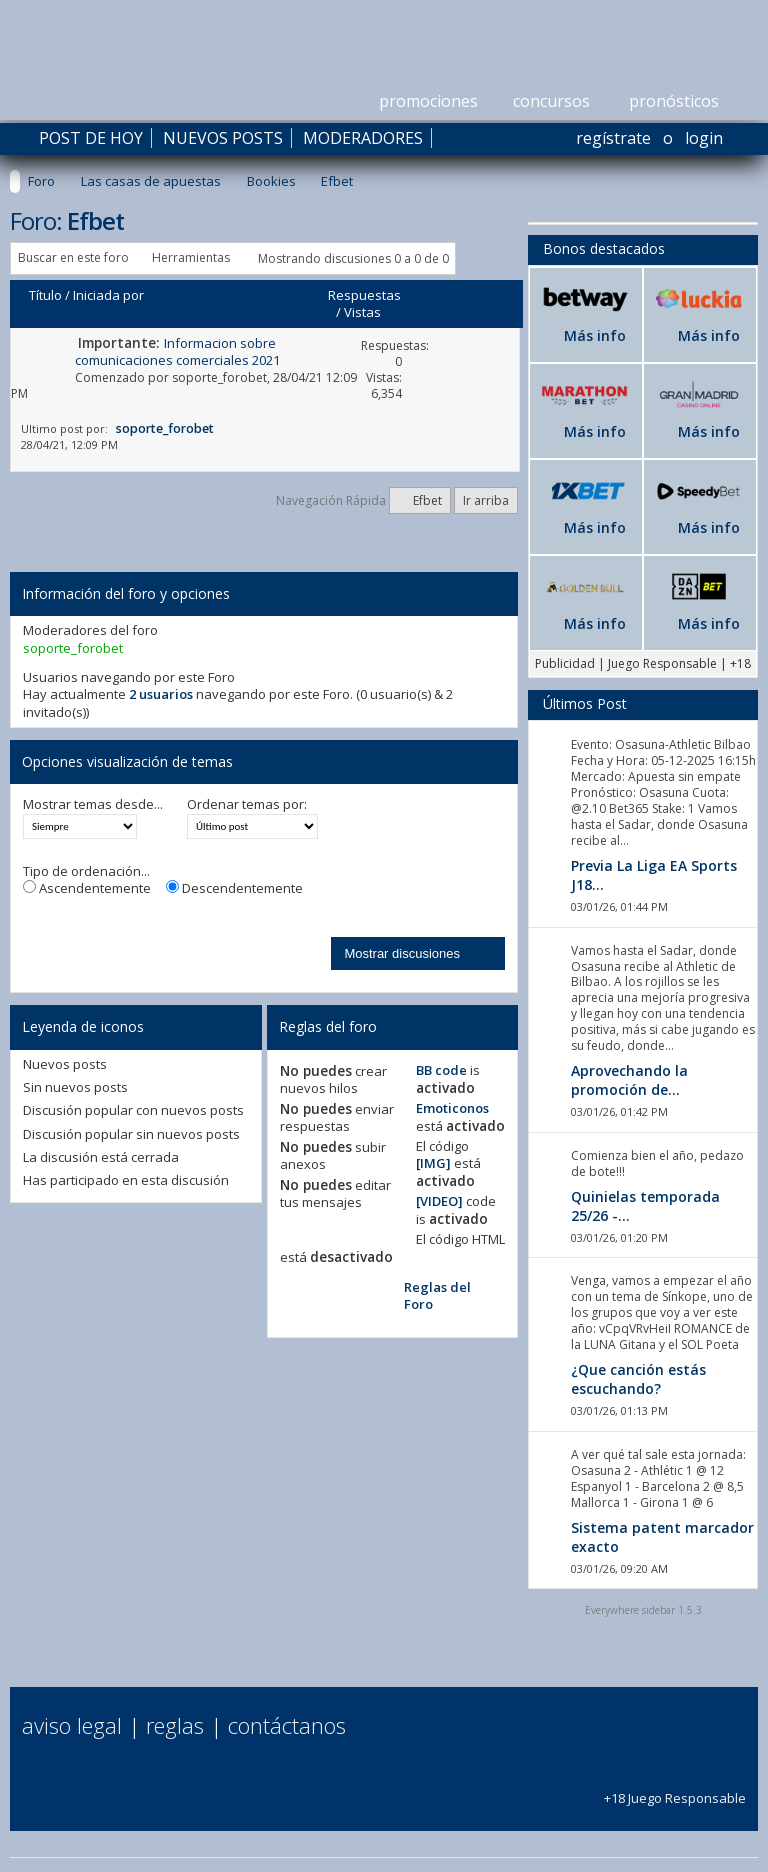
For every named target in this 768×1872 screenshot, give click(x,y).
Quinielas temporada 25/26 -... (645, 1206)
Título (45, 295)
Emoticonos (452, 1108)
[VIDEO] (439, 1201)
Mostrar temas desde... (93, 804)
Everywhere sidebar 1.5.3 (643, 1610)
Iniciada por (108, 295)
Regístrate (613, 138)
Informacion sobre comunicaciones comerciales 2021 (177, 351)
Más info (595, 335)
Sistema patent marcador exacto (662, 1537)
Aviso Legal (72, 1725)
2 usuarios (161, 694)
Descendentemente (234, 888)
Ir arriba (486, 500)
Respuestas (364, 295)
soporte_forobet (219, 377)
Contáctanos (287, 1725)
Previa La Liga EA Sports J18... (654, 875)
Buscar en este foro (73, 257)
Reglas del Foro (437, 1295)
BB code (441, 1070)
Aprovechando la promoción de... (629, 1080)
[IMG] (433, 1163)
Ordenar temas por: (247, 804)
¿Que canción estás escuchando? (638, 1379)
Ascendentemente (87, 888)
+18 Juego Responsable (675, 1789)
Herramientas (191, 257)
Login (704, 138)
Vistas (362, 312)
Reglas (175, 1725)
